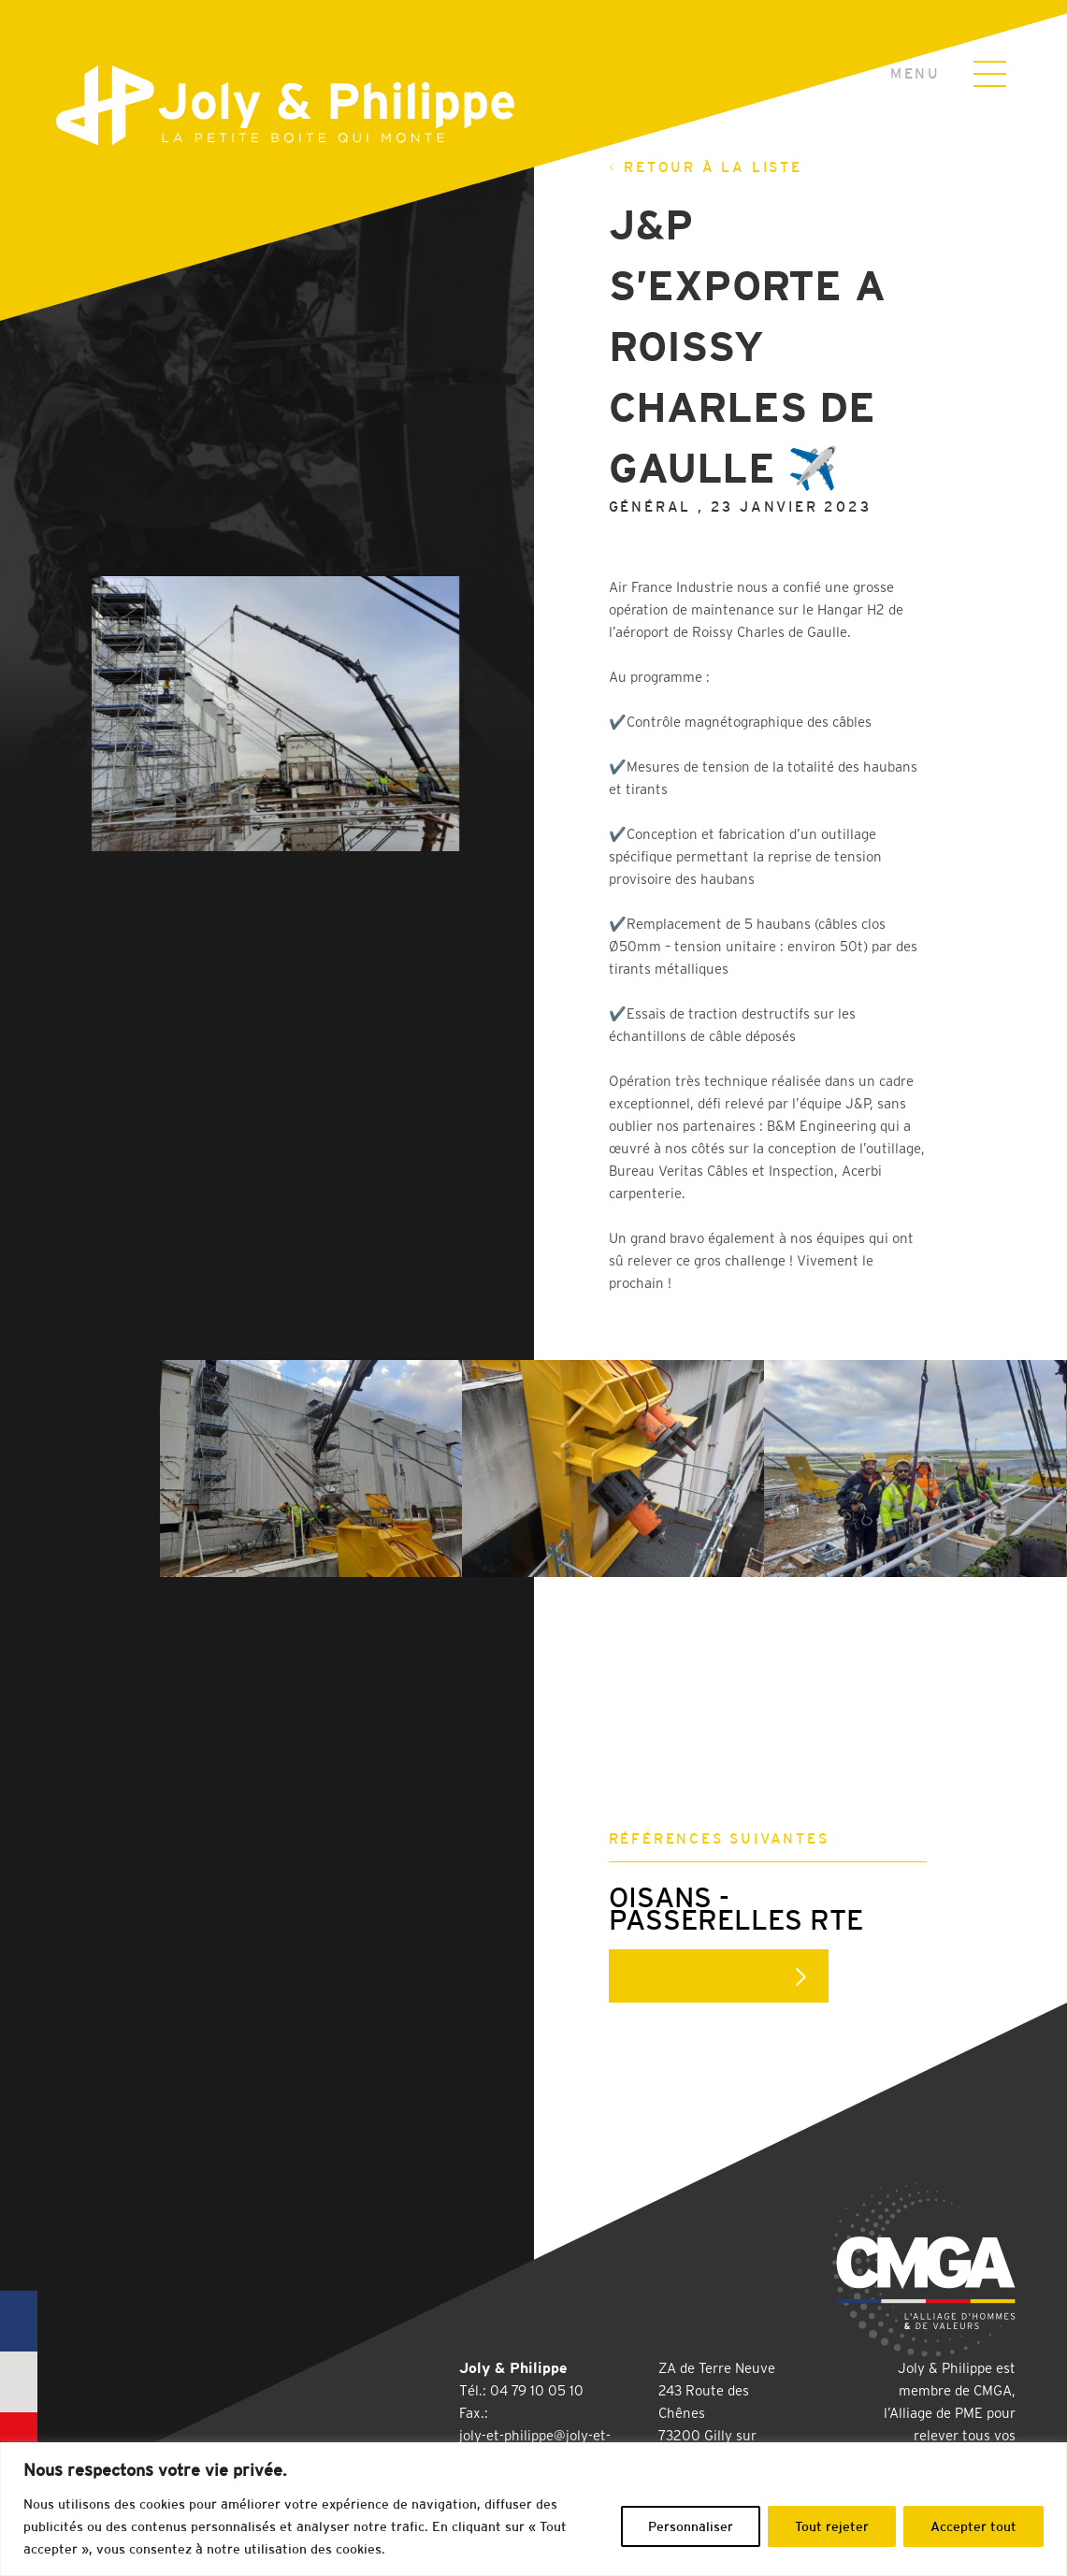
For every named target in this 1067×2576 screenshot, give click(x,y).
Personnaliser (690, 2526)
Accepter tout (973, 2526)
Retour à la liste (705, 167)
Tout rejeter (832, 2526)
